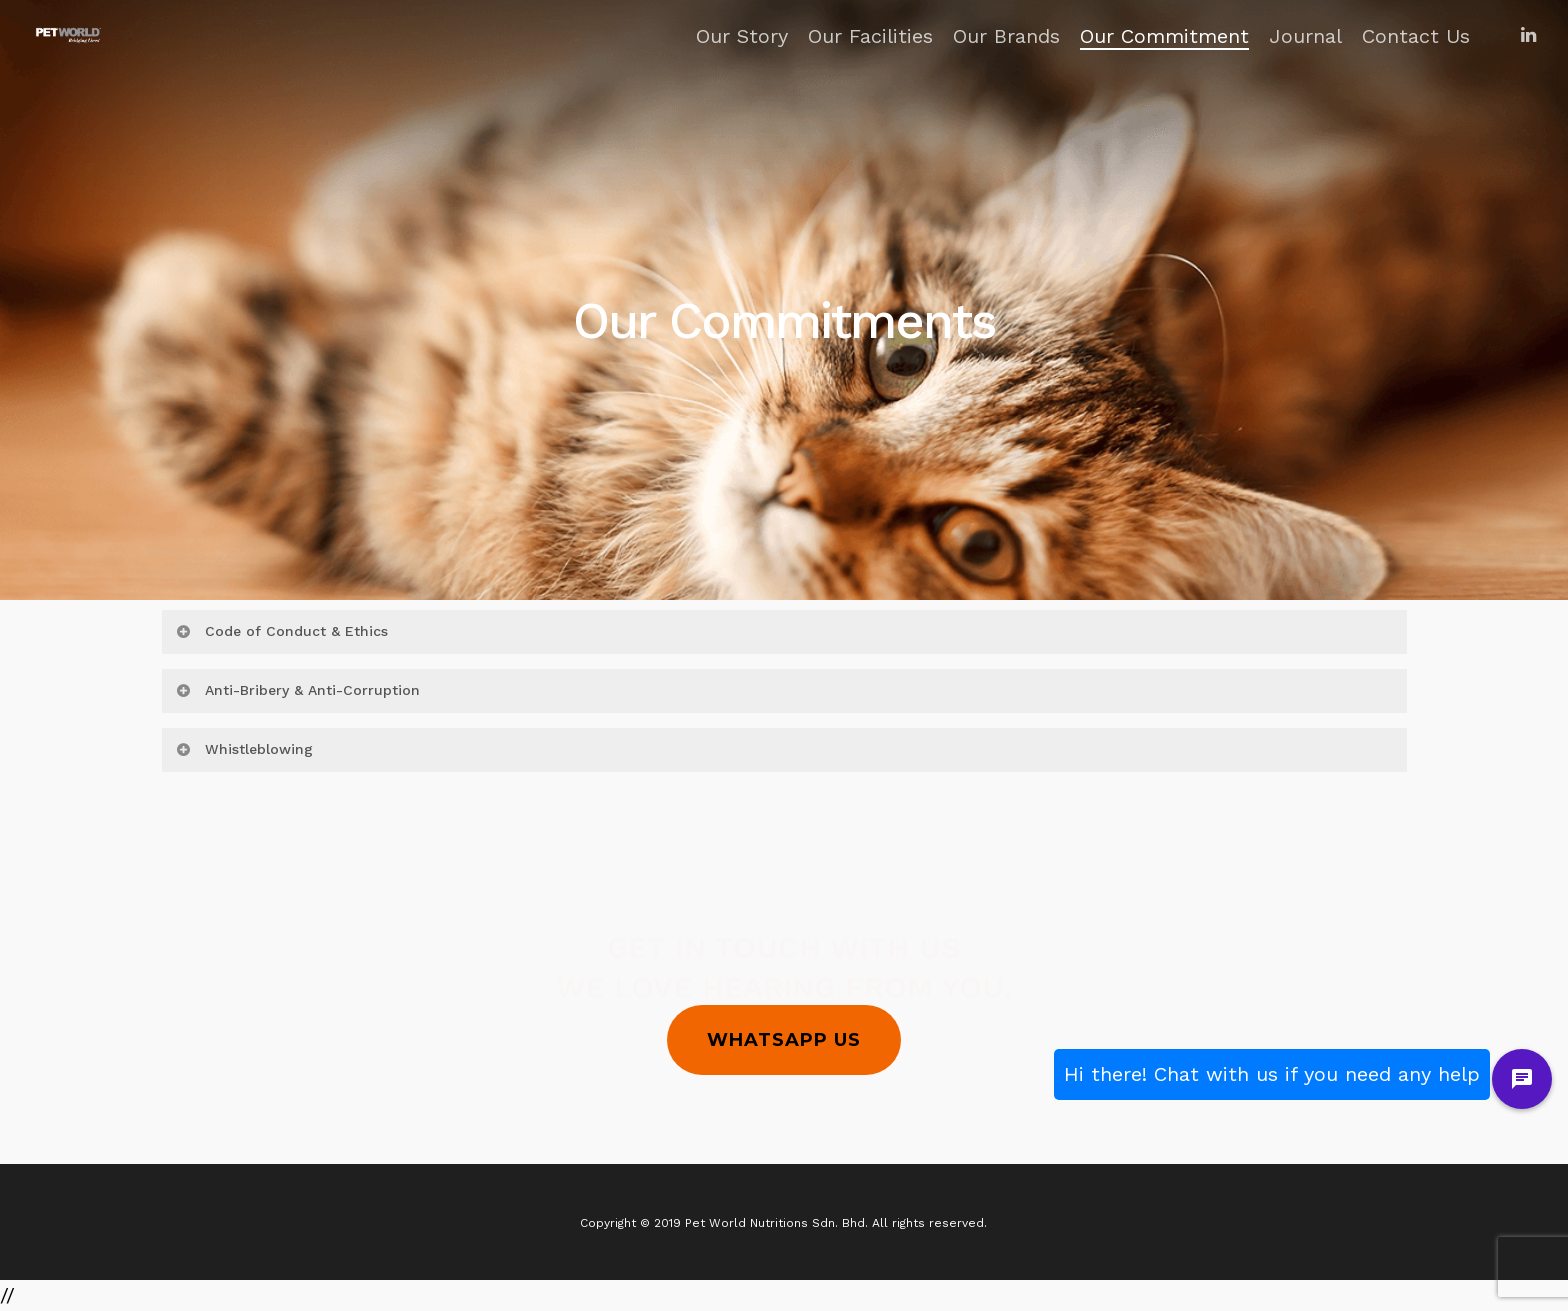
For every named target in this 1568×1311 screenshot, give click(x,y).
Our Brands (1006, 36)
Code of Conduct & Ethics (281, 631)
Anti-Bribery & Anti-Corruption (297, 690)
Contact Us (1416, 36)
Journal (1305, 36)
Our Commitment (1164, 36)
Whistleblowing (244, 749)
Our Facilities (870, 36)
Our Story (742, 36)
